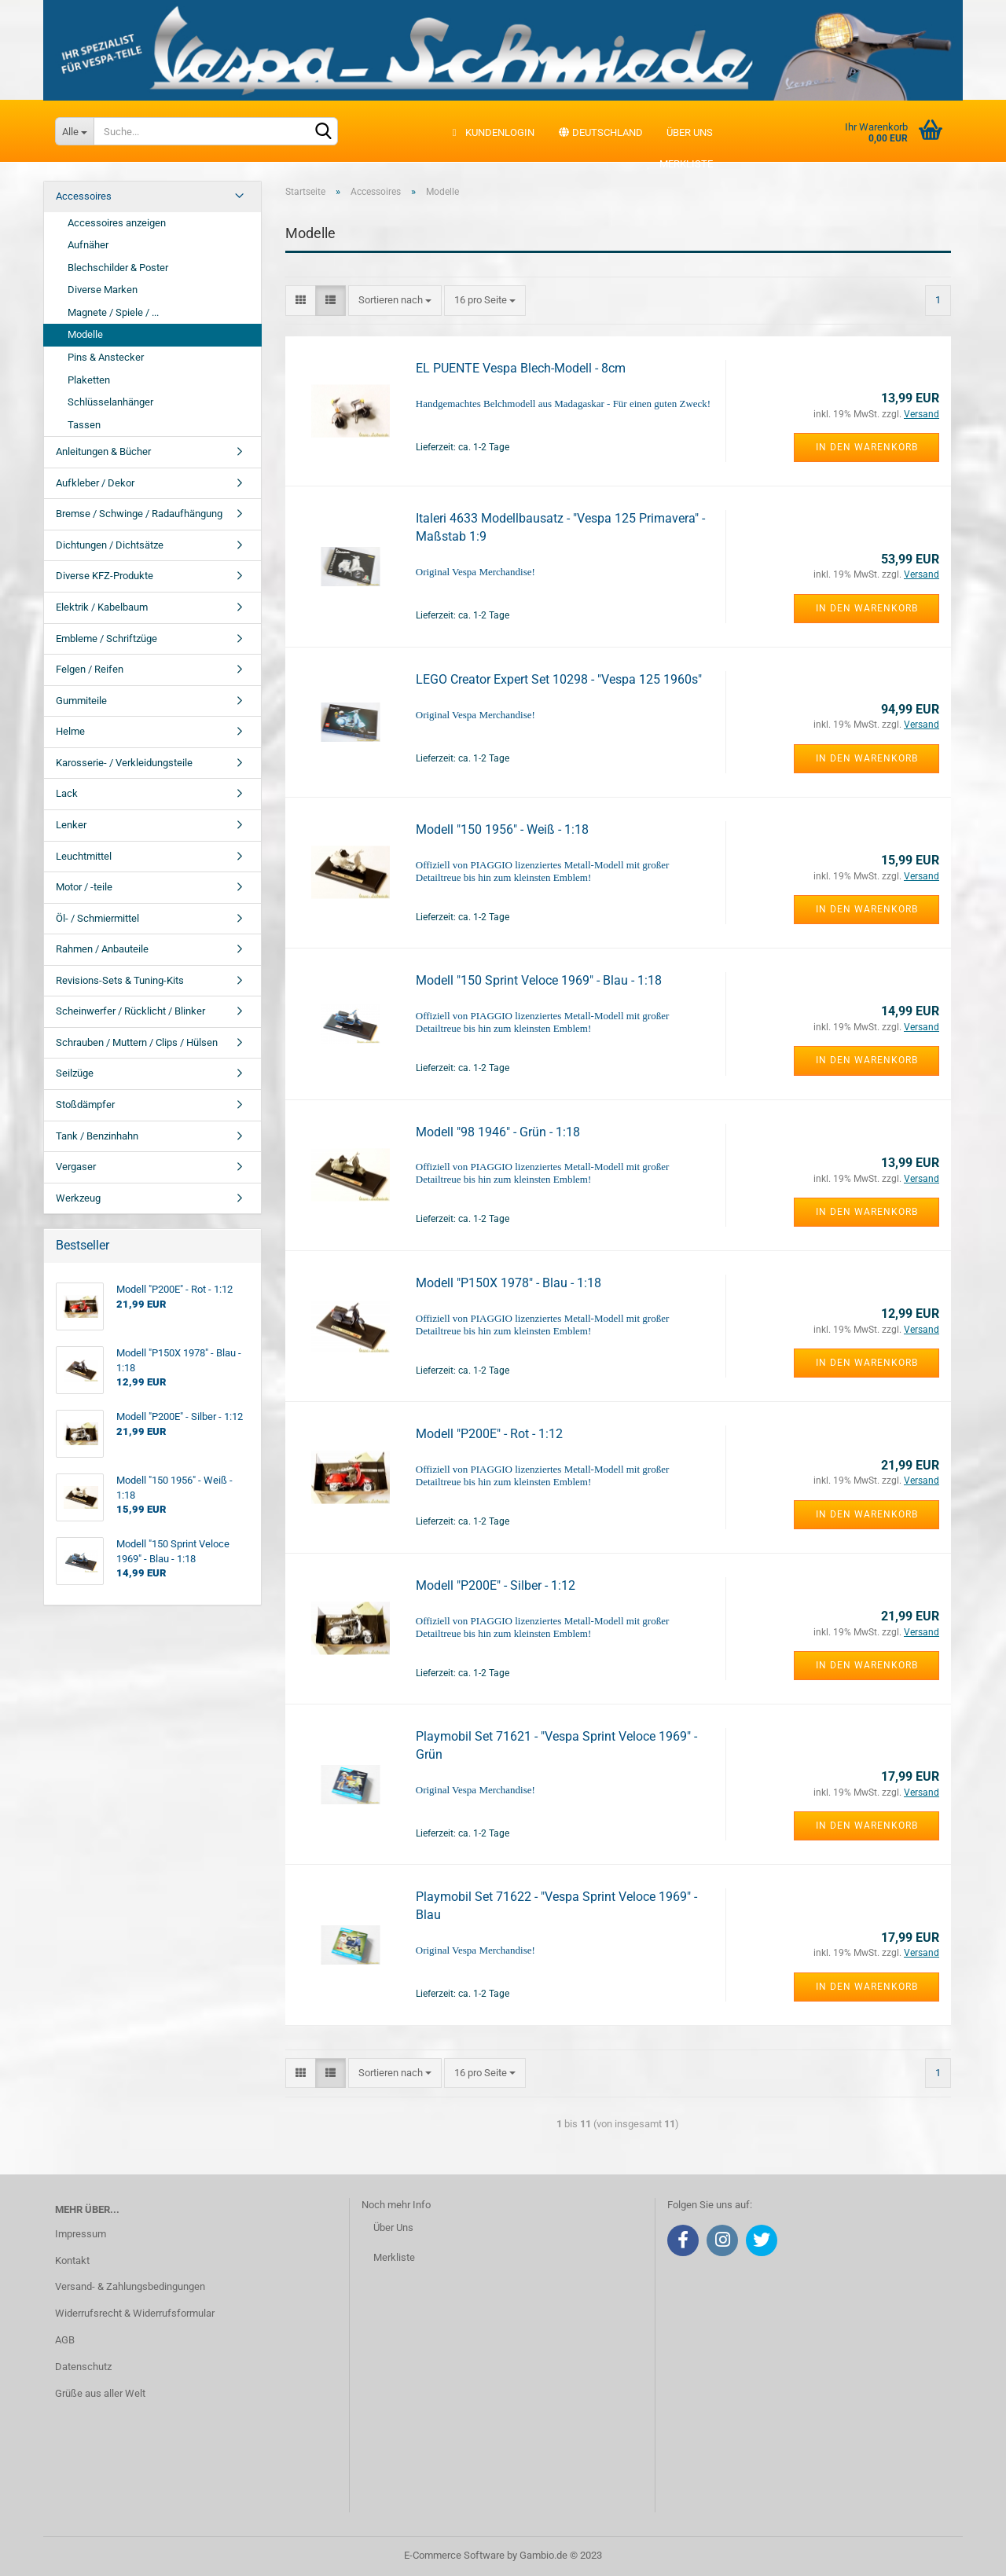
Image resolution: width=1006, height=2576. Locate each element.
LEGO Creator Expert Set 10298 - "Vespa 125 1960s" (559, 679)
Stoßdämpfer (85, 1104)
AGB (65, 2340)
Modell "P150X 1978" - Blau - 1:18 (508, 1282)
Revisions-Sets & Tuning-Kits (120, 980)
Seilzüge (75, 1073)
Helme (70, 731)
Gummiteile (81, 700)
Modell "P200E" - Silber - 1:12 (495, 1585)
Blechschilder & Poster (118, 267)
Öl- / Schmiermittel (97, 918)
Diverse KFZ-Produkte (104, 576)
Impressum (80, 2234)
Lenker (71, 825)
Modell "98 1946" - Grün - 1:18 (498, 1132)
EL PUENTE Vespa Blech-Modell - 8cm (521, 368)
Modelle (85, 334)
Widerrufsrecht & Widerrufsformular (135, 2313)
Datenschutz (83, 2366)
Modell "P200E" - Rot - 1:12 (489, 1433)
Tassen (84, 425)
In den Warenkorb (867, 447)
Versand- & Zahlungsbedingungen (130, 2286)
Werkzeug (78, 1198)
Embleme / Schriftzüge (106, 638)
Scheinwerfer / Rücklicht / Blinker (130, 1011)
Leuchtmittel (84, 856)
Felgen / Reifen (89, 669)
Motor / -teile (84, 887)
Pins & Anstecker (106, 357)
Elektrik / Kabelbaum (102, 607)
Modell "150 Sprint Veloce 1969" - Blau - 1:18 (539, 980)
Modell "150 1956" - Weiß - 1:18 (502, 829)
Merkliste (678, 164)
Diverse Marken (103, 289)
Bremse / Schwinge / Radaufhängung (139, 513)
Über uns (689, 132)
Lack (67, 793)
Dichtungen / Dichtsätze (109, 545)
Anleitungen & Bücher (103, 451)
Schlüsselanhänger (110, 402)
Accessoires (84, 196)
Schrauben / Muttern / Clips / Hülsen (137, 1042)
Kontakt (72, 2260)
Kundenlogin (491, 132)
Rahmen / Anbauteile (102, 949)
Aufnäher (88, 245)
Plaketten (89, 380)
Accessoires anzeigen (117, 223)
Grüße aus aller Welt (100, 2393)
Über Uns (393, 2227)
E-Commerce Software (454, 2555)
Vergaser (76, 1166)
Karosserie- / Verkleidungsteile (124, 763)
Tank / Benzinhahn (97, 1136)
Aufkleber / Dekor (95, 483)
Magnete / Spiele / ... (113, 312)
